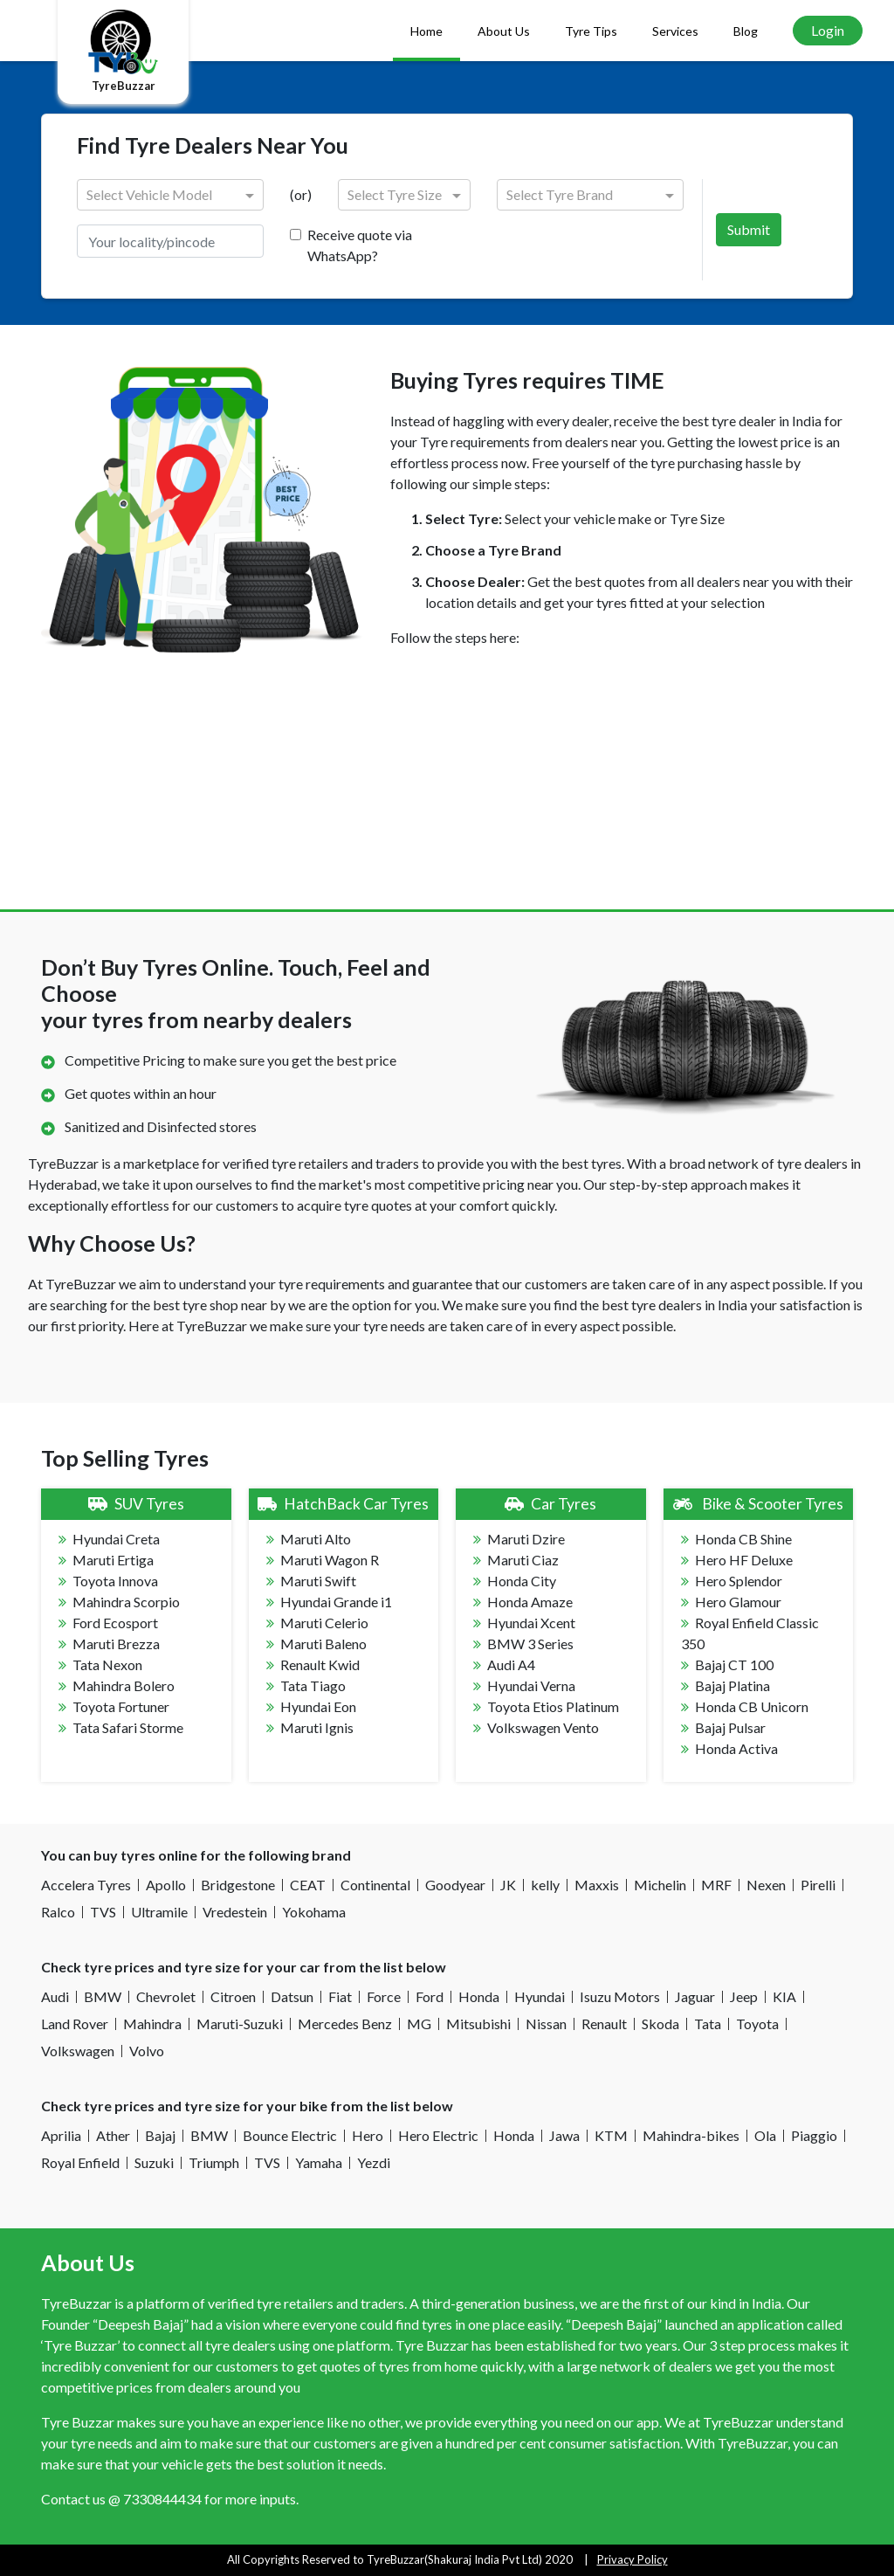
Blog (745, 31)
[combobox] (154, 195)
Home (426, 31)
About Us (504, 31)
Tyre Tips (591, 31)
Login (827, 30)
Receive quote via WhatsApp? (359, 245)
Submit (748, 229)
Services (675, 31)
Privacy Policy (632, 2559)
